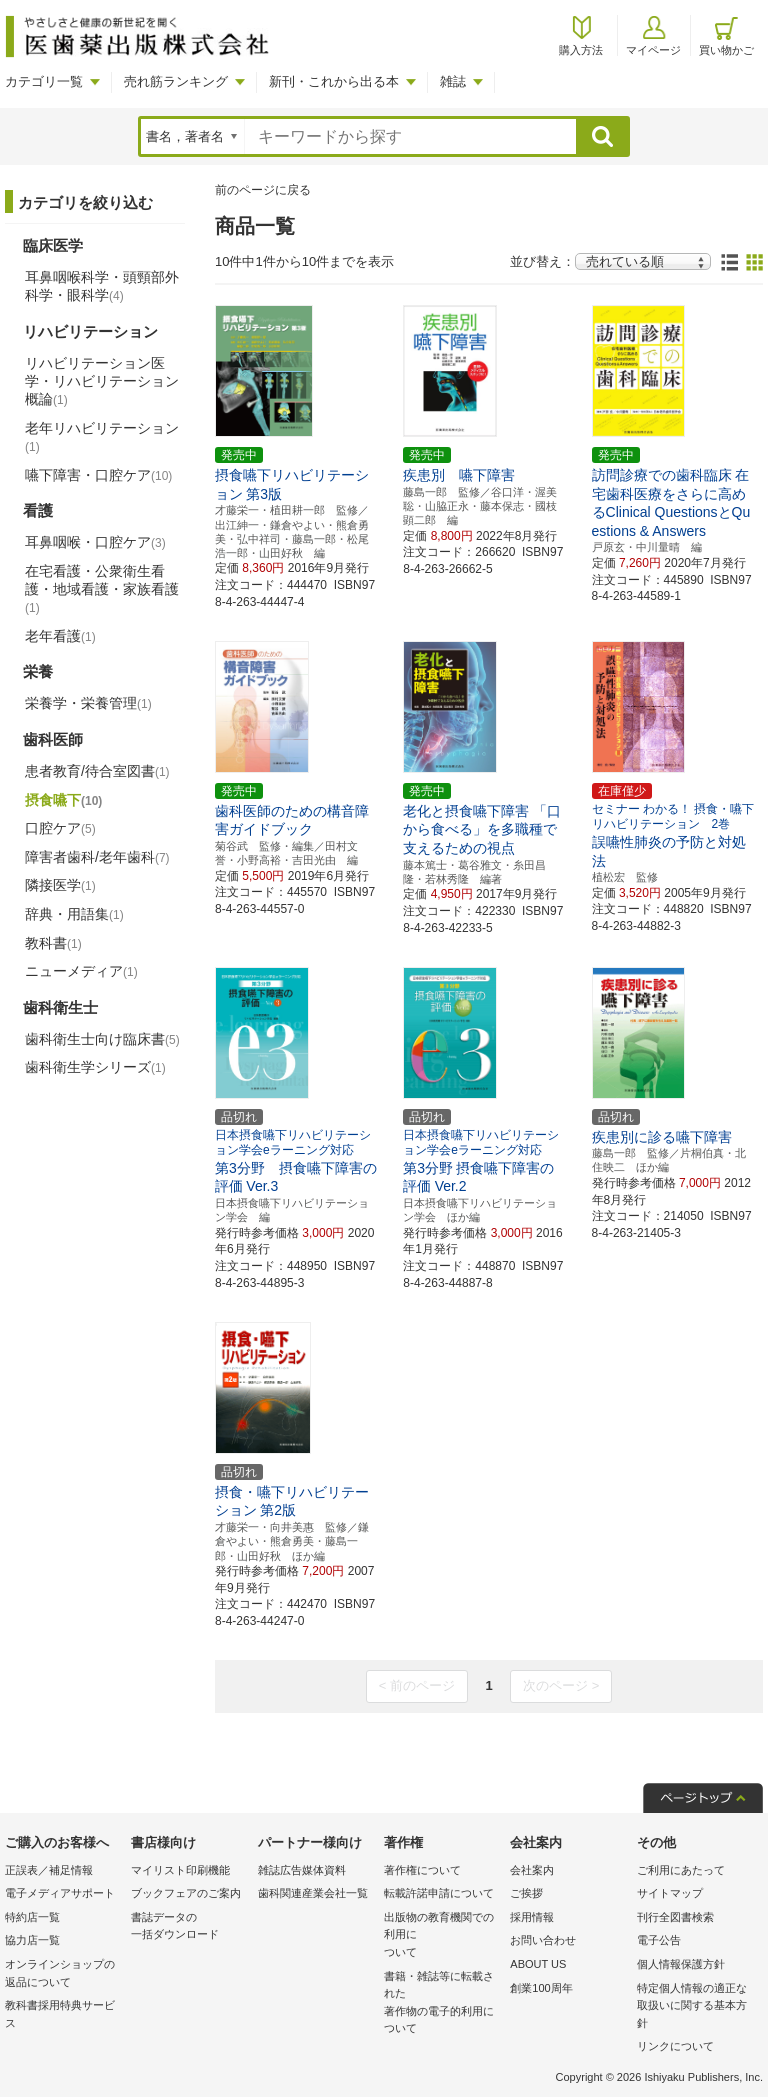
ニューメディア (81, 971)
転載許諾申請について (439, 1893)
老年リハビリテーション (102, 437)
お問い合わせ (543, 1940)
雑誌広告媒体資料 (302, 1870)
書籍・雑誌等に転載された (442, 2004)
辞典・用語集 (74, 914)
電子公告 (659, 1940)
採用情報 (532, 1917)
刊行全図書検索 (675, 1917)
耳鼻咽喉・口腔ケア (95, 542)
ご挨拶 (526, 1893)
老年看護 (60, 636)
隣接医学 (60, 885)
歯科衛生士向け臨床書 (102, 1039)
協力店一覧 (32, 1940)
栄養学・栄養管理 (88, 703)
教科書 (53, 943)
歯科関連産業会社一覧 (313, 1893)
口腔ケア (60, 828)
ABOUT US (538, 1964)
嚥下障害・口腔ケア (98, 475)
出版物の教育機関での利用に (442, 1936)
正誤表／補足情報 (49, 1870)
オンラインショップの (63, 1974)
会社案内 (532, 1870)
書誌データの (189, 1927)
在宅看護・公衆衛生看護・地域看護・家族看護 (102, 589)
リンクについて (675, 2046)
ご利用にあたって (681, 1870)
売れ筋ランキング (176, 81)
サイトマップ (670, 1893)
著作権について (422, 1870)
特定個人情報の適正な (695, 2007)
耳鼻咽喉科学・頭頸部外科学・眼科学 (102, 286)
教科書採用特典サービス (60, 2014)
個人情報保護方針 (681, 1964)
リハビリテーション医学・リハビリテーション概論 (102, 381)
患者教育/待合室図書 (97, 771)
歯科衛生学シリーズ (95, 1067)
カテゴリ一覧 (44, 81)
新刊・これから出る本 (334, 81)
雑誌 (453, 81)
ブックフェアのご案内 (186, 1893)
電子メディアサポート (60, 1893)
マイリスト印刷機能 (180, 1870)
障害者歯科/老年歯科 (97, 857)
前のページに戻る (263, 190)
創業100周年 (541, 1988)
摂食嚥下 (63, 800)
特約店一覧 (32, 1917)
